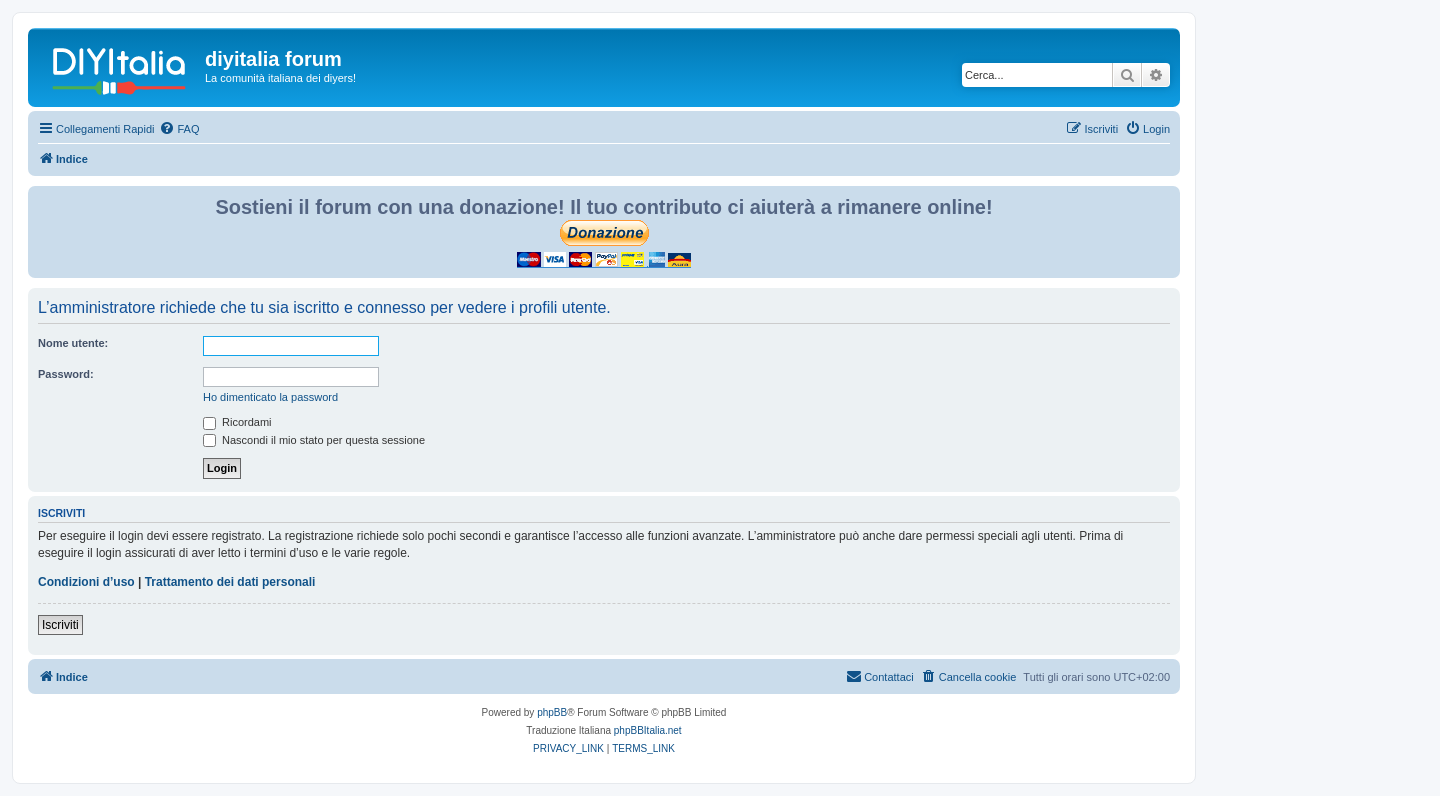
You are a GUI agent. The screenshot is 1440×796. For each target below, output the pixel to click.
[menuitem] (179, 129)
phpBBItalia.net (648, 730)
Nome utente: (73, 343)
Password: (66, 374)
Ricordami (237, 422)
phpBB (552, 712)
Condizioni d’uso (86, 582)
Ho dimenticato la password (270, 397)
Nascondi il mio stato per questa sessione (314, 440)
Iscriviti (60, 625)
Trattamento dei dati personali (230, 582)
